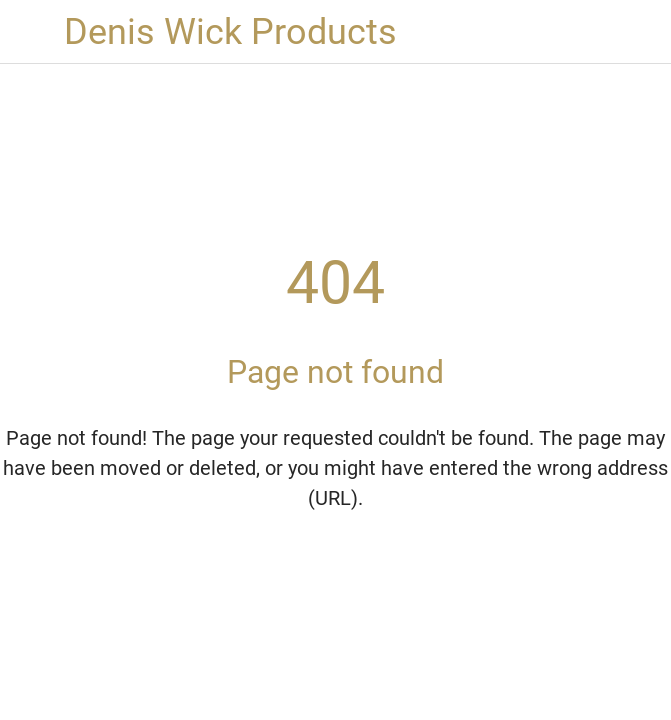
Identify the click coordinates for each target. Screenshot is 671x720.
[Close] (32, 32)
